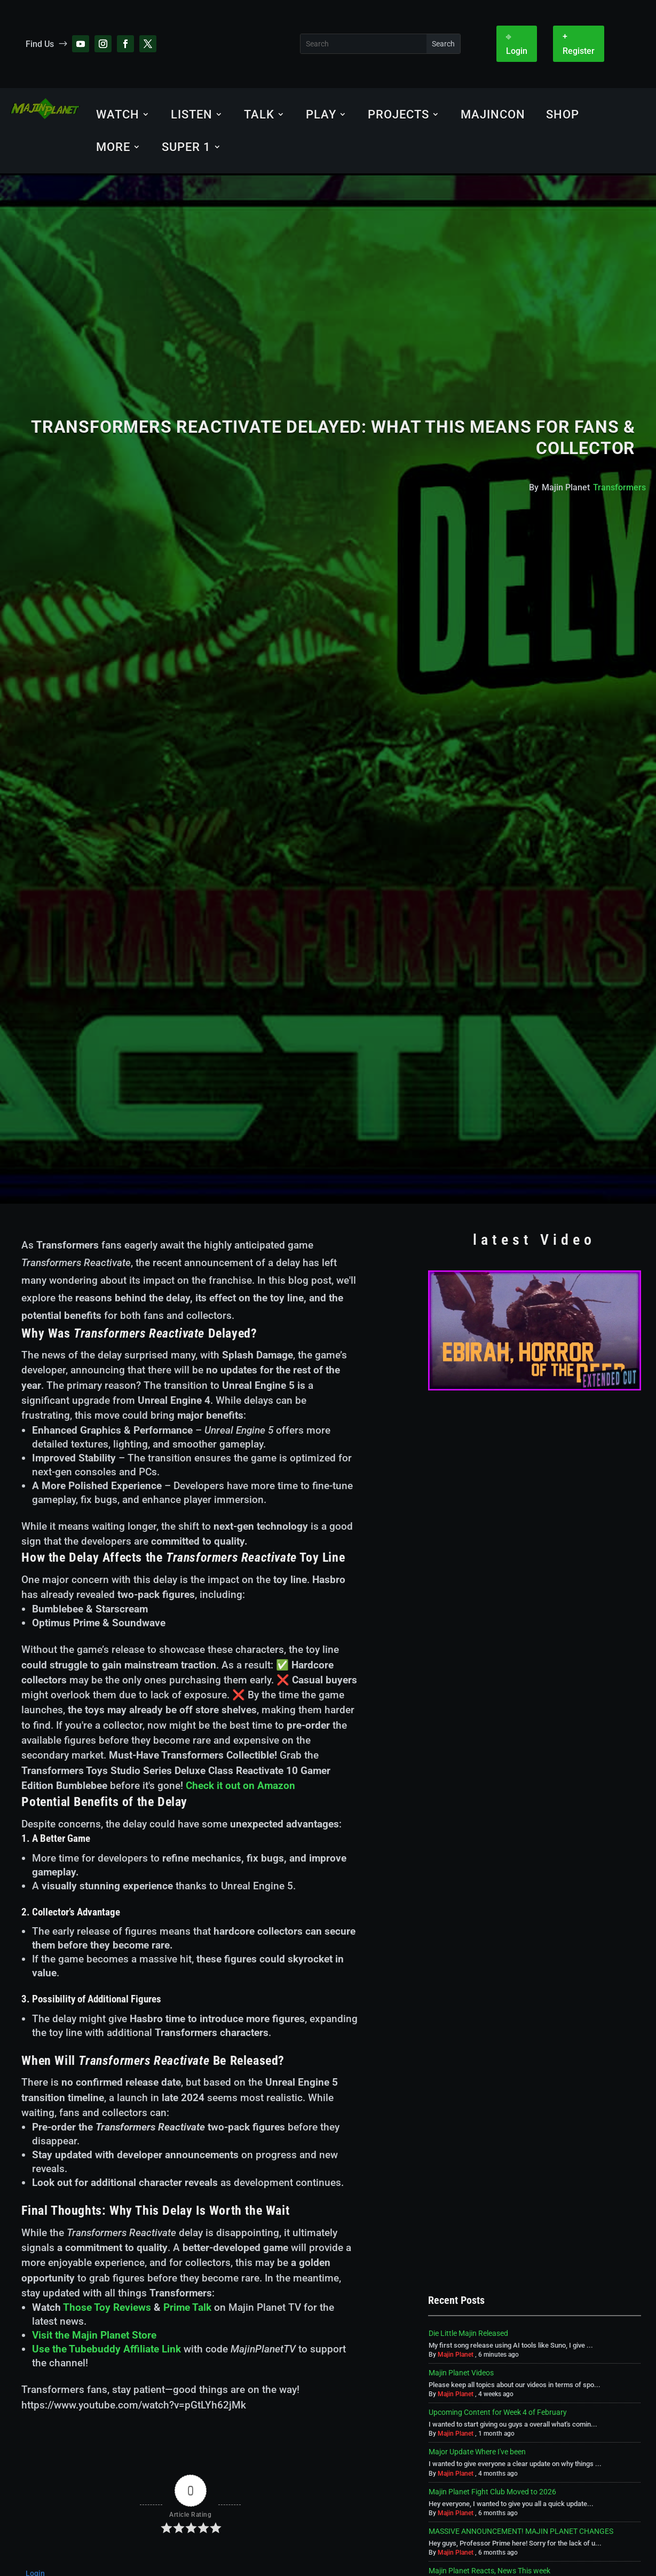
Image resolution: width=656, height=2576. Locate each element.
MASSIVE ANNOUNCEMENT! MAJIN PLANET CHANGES (521, 2531)
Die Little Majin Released (468, 2333)
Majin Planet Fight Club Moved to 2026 (492, 2491)
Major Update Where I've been (477, 2451)
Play (321, 114)
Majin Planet (455, 2354)
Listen (191, 114)
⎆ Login (516, 43)
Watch (117, 114)
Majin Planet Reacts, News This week (489, 2570)
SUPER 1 (186, 147)
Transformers (619, 487)
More (113, 147)
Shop (562, 114)
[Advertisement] (534, 1473)
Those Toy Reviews (107, 2307)
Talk (259, 114)
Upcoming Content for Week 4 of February (498, 2412)
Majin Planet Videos (461, 2372)
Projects (398, 114)
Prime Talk (187, 2307)
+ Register (579, 43)
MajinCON (493, 114)
